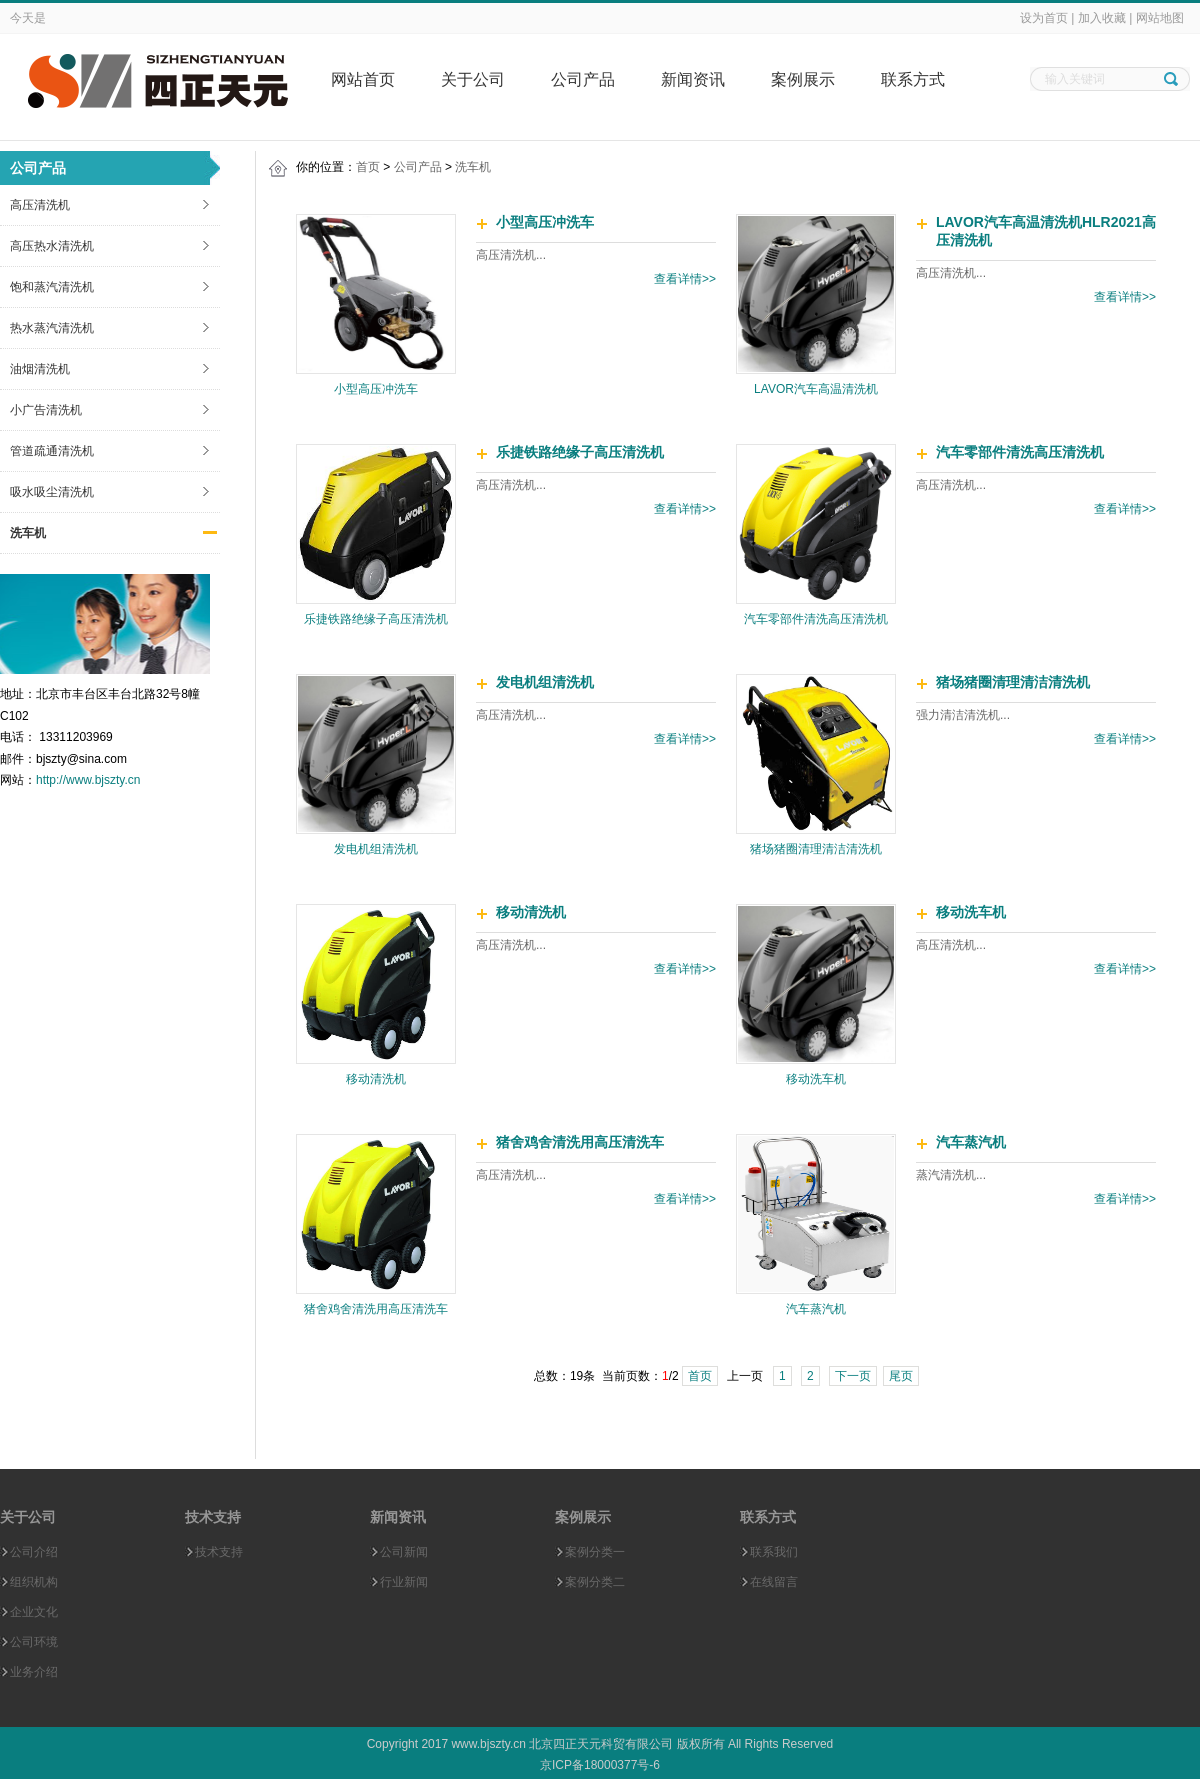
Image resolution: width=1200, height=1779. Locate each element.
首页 (368, 167)
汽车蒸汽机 (816, 1309)
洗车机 (28, 533)
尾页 (901, 1376)
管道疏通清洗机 (52, 451)
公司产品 (583, 79)
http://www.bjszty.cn (88, 780)
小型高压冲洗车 (376, 389)
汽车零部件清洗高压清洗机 (816, 619)
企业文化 (34, 1612)
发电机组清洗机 (376, 849)
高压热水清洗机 (52, 246)
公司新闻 (404, 1552)
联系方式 (913, 79)
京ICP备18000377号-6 (600, 1765)
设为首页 (1044, 18)
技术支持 (219, 1552)
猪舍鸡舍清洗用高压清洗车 (376, 1309)
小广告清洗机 (46, 410)
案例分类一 (595, 1552)
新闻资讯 (693, 79)
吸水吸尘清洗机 (52, 492)
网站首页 (363, 79)
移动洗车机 (816, 1079)
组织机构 (34, 1582)
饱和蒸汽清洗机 (52, 287)
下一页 (853, 1376)
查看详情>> (685, 279)
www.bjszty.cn (488, 1744)
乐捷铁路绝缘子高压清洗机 (376, 619)
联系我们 (774, 1552)
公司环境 (34, 1642)
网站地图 (1160, 18)
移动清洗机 (376, 1079)
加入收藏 (1102, 18)
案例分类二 (595, 1582)
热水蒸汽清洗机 (52, 328)
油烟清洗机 (40, 369)
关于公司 (473, 79)
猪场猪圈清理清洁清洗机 (816, 849)
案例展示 (803, 79)
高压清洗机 (40, 205)
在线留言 (774, 1582)
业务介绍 (34, 1672)
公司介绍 (34, 1552)
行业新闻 (404, 1582)
